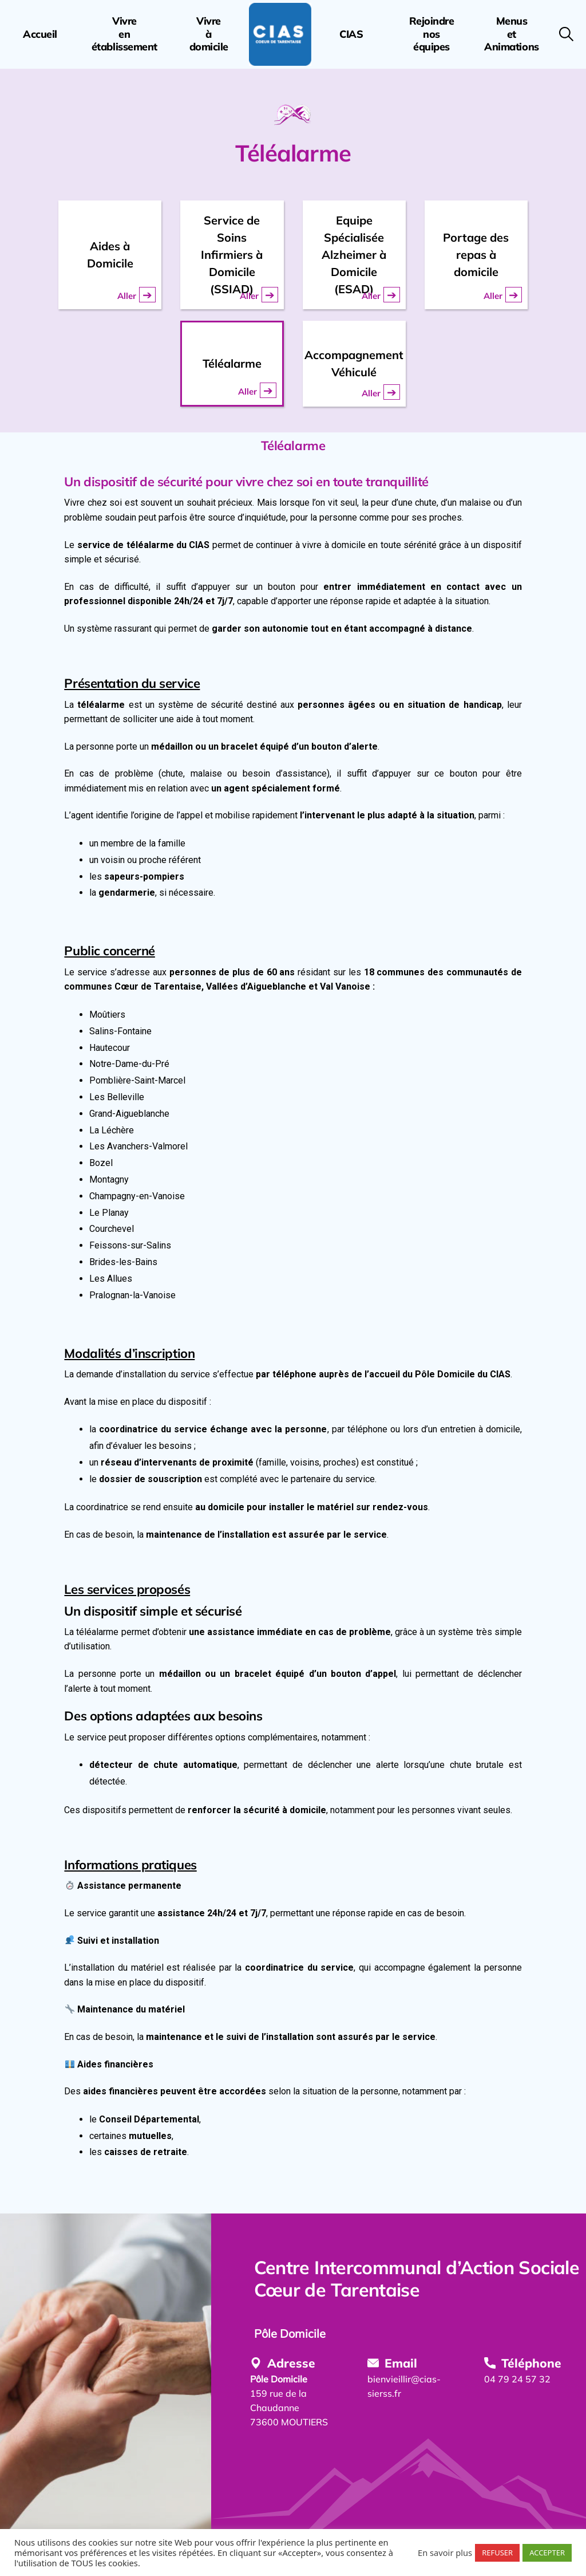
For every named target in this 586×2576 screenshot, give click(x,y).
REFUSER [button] (497, 2552)
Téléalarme (232, 363)
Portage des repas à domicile (476, 254)
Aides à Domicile (110, 254)
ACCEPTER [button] (547, 2552)
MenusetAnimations (511, 34)
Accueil (40, 34)
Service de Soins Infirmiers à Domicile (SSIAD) (232, 254)
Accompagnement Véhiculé (353, 363)
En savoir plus (445, 2552)
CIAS (351, 34)
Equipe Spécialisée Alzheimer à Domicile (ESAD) (354, 254)
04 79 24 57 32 (517, 2379)
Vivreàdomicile (208, 34)
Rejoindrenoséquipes (431, 34)
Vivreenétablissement (124, 34)
